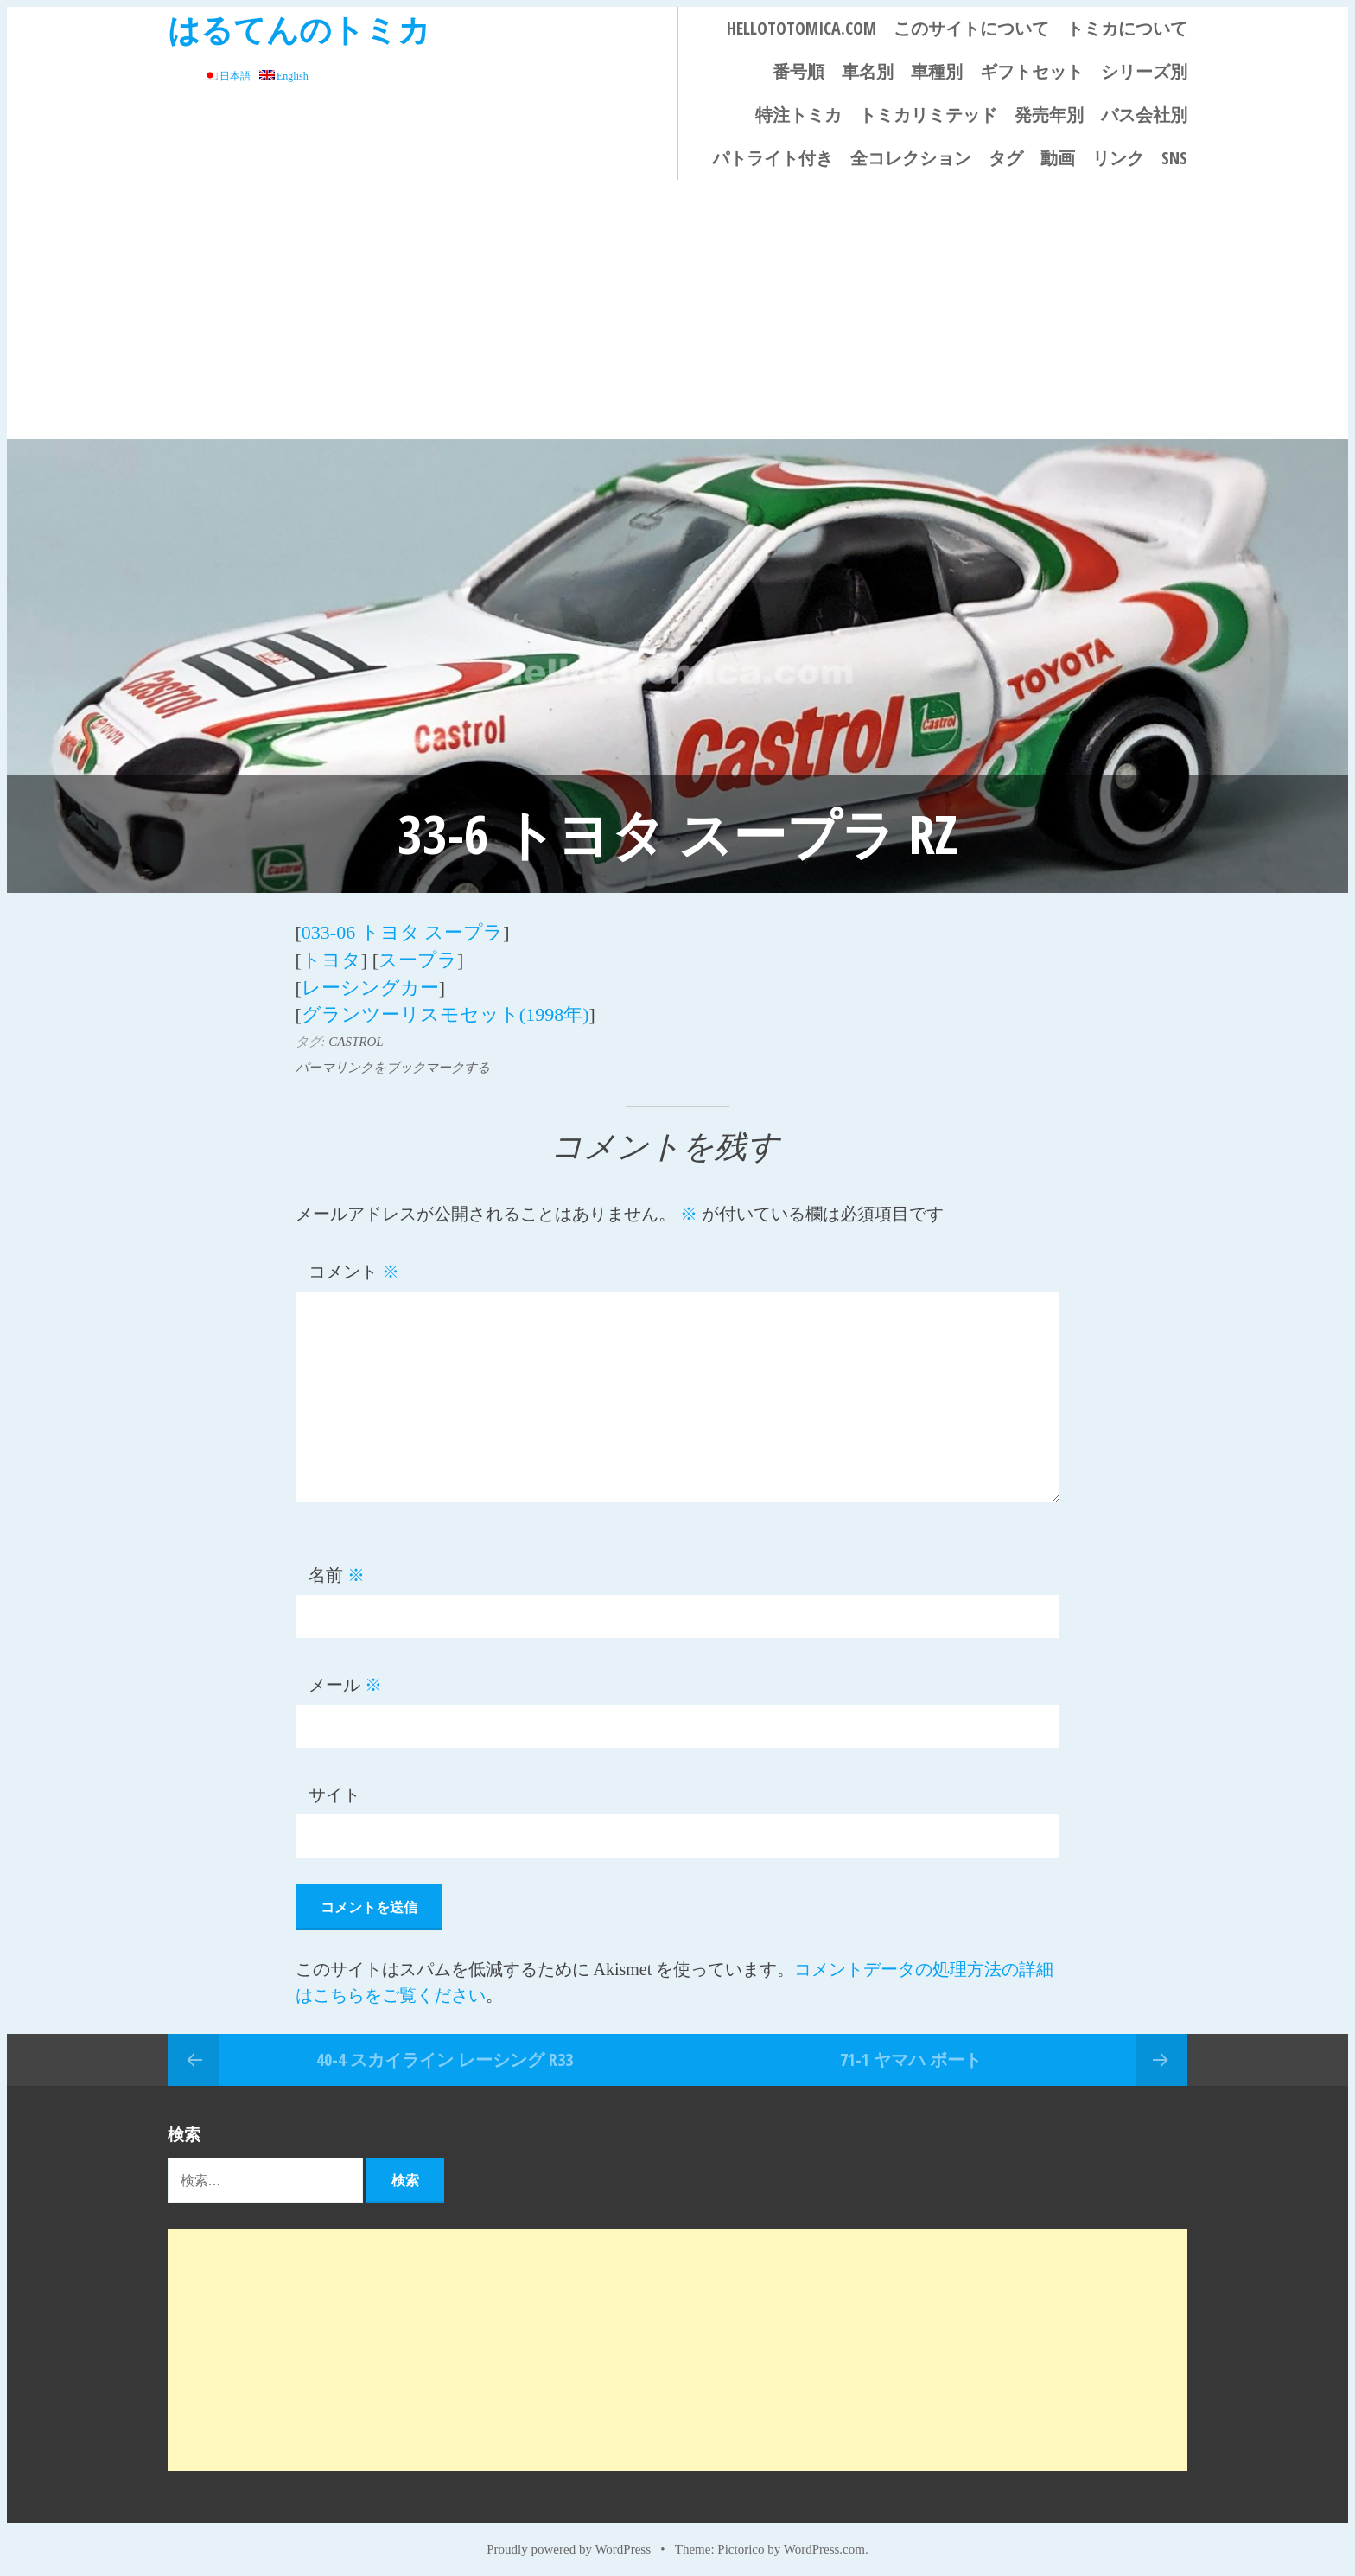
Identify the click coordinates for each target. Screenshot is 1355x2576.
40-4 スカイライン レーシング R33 (444, 2053)
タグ (1006, 157)
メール (345, 1678)
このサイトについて (971, 28)
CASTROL (355, 1036)
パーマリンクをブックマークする (393, 1061)
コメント (354, 1265)
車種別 (937, 71)
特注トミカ (798, 114)
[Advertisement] (677, 309)
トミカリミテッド (928, 114)
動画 (1057, 157)
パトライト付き (772, 157)
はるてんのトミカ (299, 29)
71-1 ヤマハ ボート (911, 2053)
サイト (334, 1788)
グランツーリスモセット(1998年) (445, 1009)
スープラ (418, 957)
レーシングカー (370, 983)
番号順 (798, 71)
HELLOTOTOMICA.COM (801, 28)
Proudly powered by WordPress (569, 2543)
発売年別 (1049, 114)
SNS (1174, 157)
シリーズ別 (1144, 71)
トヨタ (331, 957)
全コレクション (910, 157)
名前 (337, 1568)
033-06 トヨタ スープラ (402, 931)
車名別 (868, 71)
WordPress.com (824, 2543)
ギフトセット (1032, 71)
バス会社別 (1144, 114)
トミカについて (1126, 28)
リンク (1118, 157)
